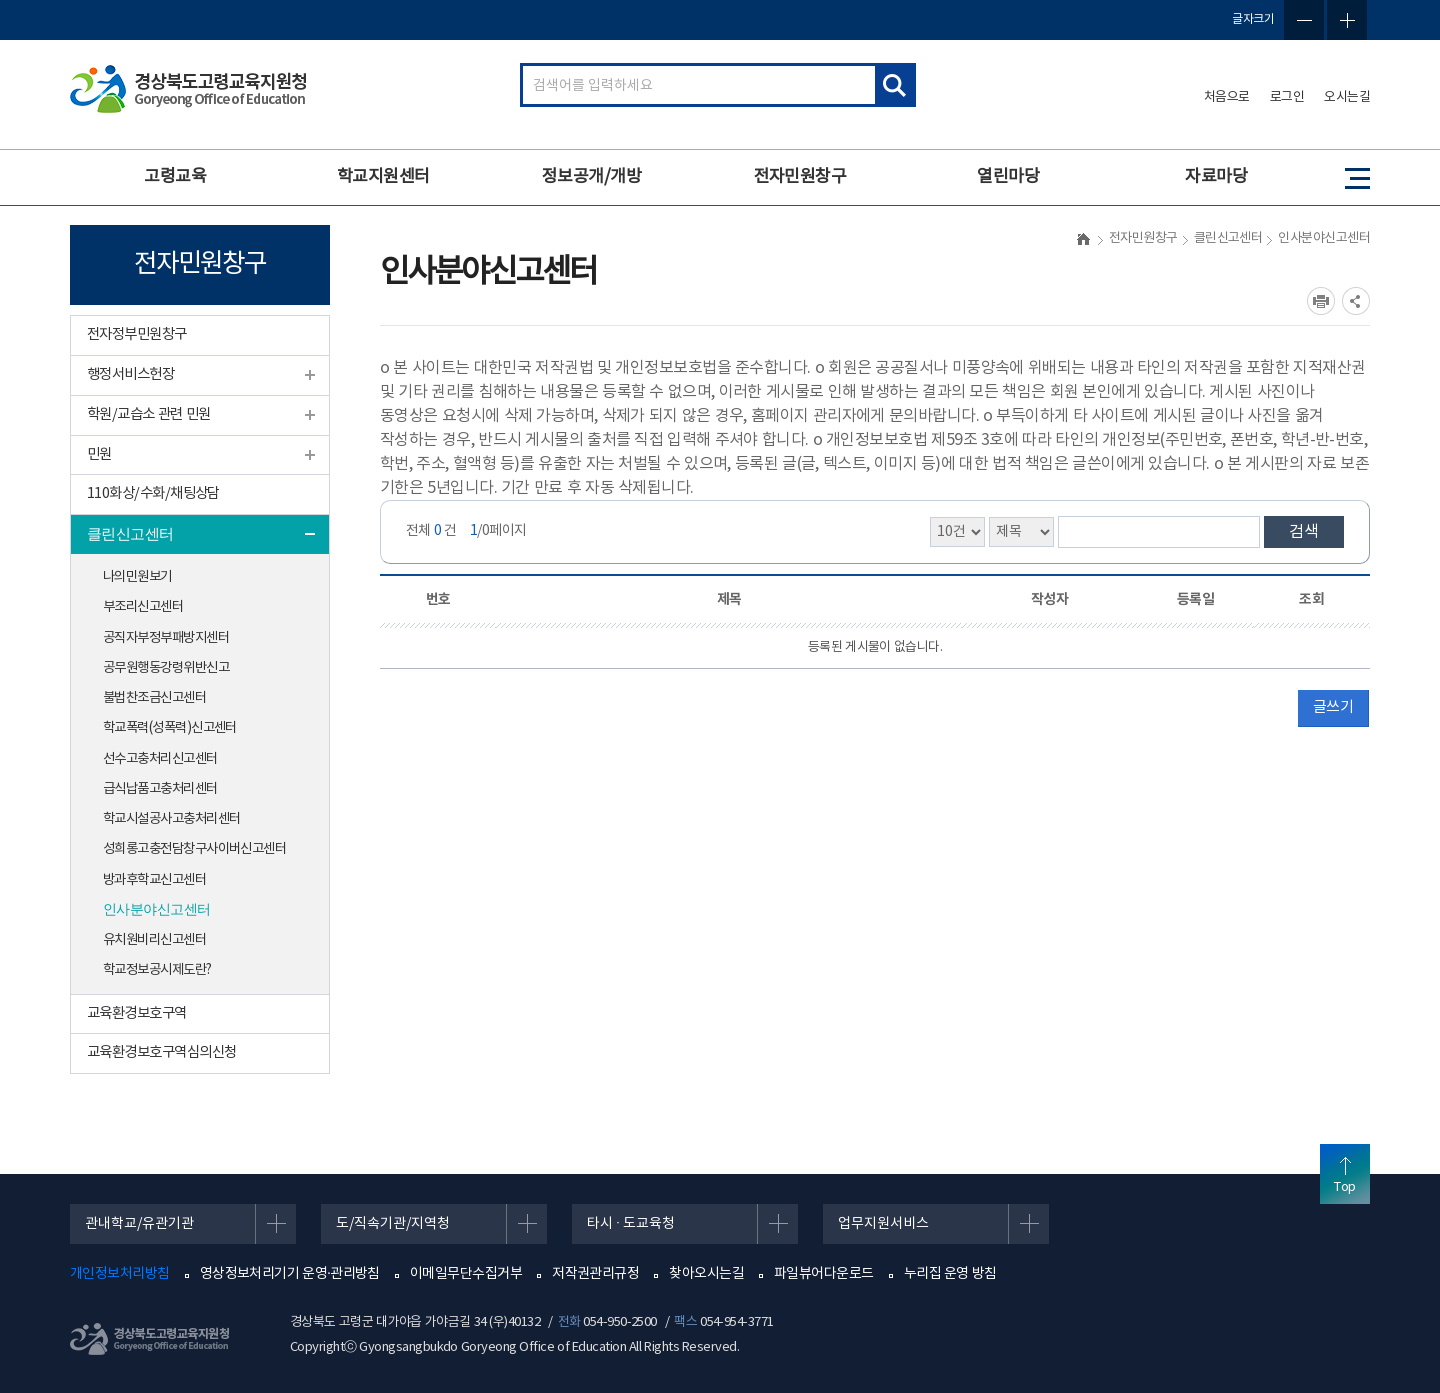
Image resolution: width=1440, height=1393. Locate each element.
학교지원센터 (383, 177)
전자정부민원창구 (137, 334)
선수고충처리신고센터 (160, 759)
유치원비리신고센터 (154, 940)
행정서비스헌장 (130, 374)
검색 (1304, 532)
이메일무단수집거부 (466, 1274)
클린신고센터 (130, 534)
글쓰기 (1333, 707)
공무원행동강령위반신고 (166, 668)
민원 (99, 454)
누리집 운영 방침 (950, 1274)
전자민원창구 (800, 177)
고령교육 (175, 177)
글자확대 (1347, 20)
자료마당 (1216, 177)
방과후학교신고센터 (154, 880)
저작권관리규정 (595, 1274)
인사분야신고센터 (157, 909)
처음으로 (1227, 97)
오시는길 (1347, 97)
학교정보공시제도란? (157, 970)
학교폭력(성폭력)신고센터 (170, 728)
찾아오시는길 (706, 1274)
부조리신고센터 (143, 607)
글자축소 (1304, 20)
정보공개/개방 (591, 177)
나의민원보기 (137, 577)
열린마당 (1008, 177)
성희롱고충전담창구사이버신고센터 (194, 849)
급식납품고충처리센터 (160, 789)
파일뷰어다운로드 (824, 1274)
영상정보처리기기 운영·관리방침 (290, 1274)
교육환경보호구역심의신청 (161, 1052)
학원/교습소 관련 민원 (148, 414)
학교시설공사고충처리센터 (171, 819)
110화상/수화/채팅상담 (153, 493)
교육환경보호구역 (137, 1013)
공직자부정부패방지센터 (166, 638)
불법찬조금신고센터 (154, 698)
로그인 (1287, 97)
